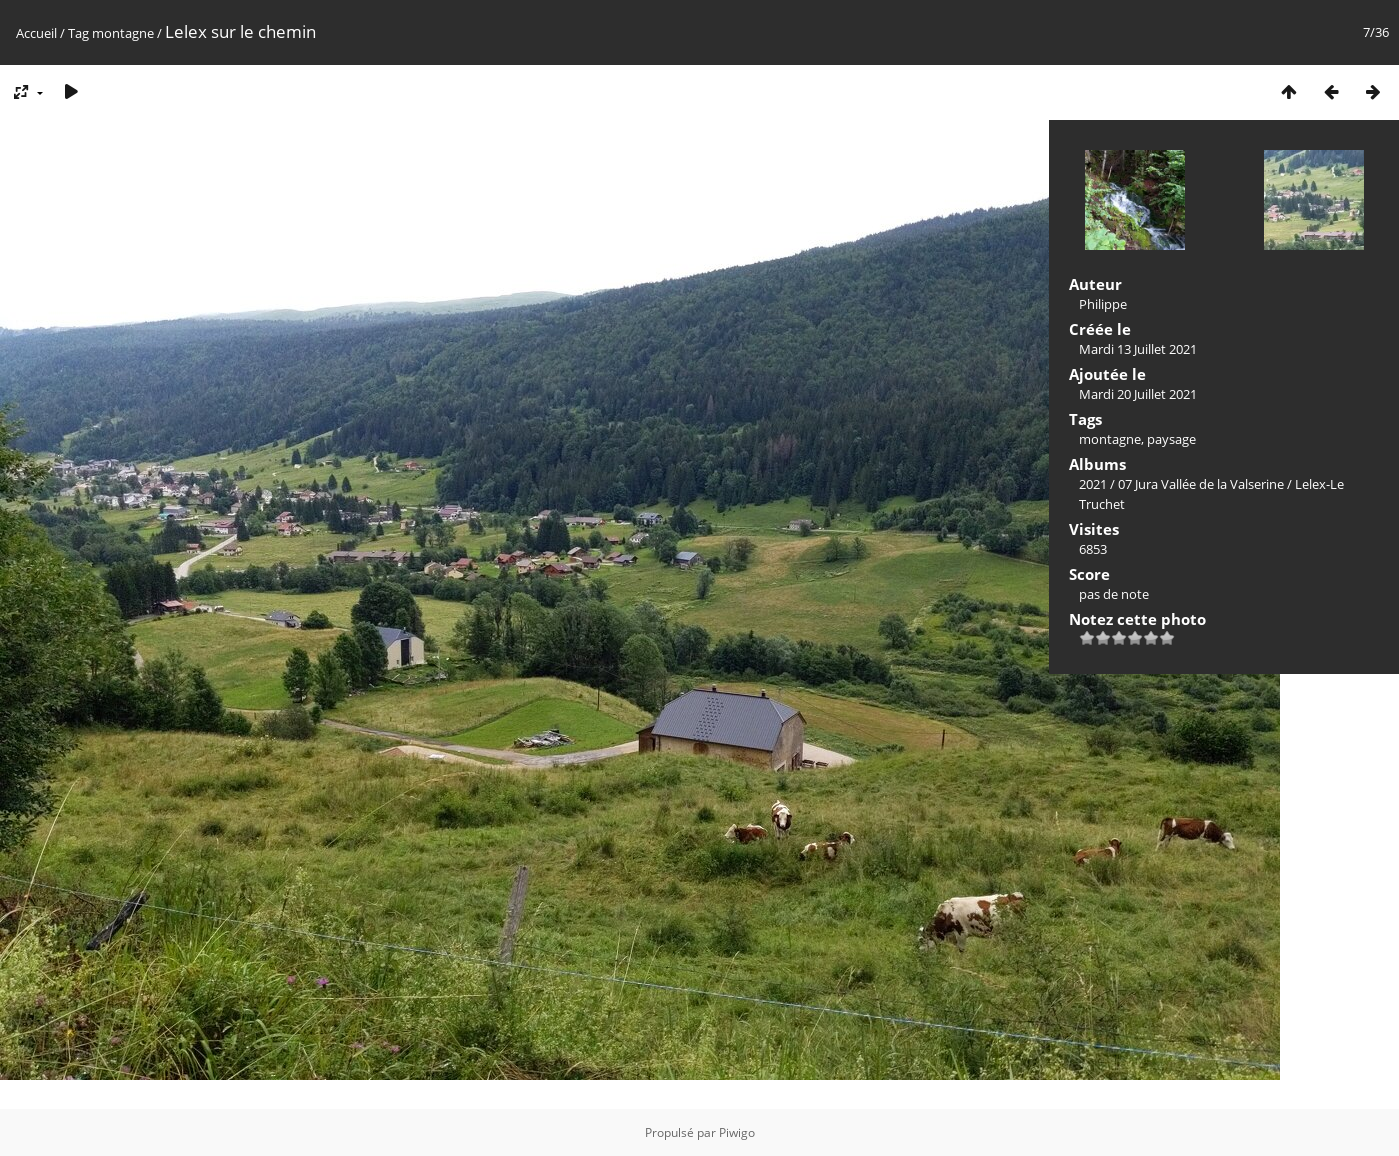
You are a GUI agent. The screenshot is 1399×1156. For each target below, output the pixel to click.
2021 (1093, 484)
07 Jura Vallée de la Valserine (1201, 484)
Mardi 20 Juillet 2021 (1138, 394)
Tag (78, 33)
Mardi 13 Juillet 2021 (1138, 349)
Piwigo (737, 1132)
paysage (1171, 439)
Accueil (36, 33)
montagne (123, 33)
